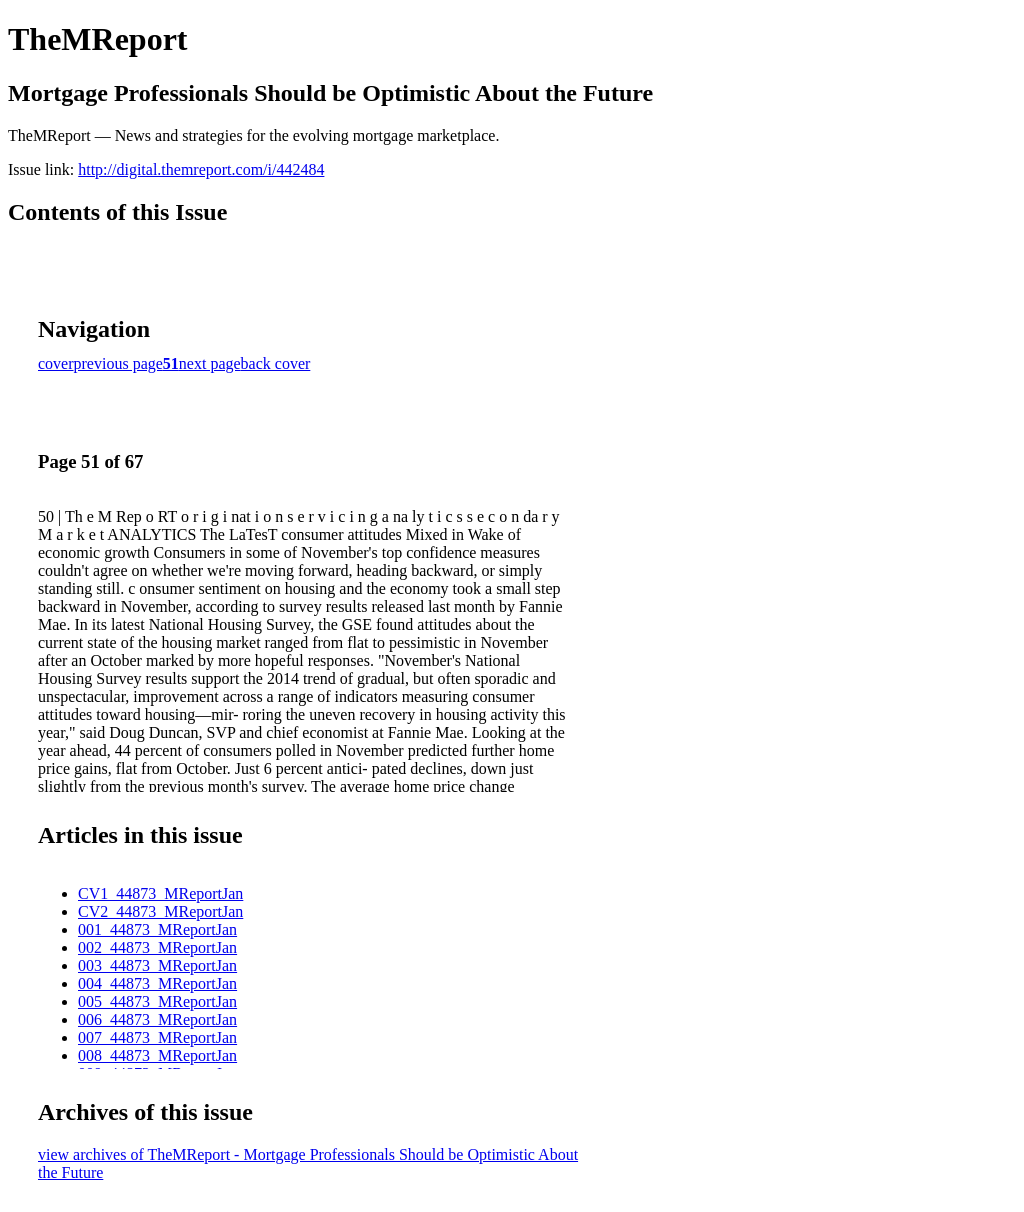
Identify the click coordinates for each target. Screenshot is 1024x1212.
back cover (276, 363)
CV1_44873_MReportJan (160, 893)
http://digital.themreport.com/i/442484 (201, 169)
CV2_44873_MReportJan (160, 911)
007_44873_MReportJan (157, 1037)
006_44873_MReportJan (157, 1019)
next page (210, 363)
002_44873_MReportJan (157, 947)
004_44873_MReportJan (157, 983)
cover (56, 363)
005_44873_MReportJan (157, 1001)
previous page (118, 363)
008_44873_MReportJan (157, 1055)
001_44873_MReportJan (157, 929)
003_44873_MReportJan (157, 965)
